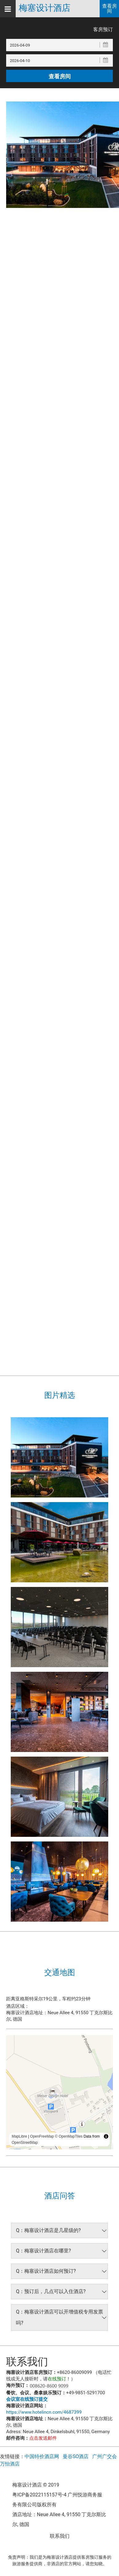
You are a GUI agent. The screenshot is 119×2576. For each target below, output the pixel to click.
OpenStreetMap (25, 2142)
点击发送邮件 (43, 2438)
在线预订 (57, 2379)
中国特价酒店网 (42, 2456)
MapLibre (19, 2136)
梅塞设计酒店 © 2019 (35, 2485)
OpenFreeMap (42, 2136)
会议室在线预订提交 (27, 2399)
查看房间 (109, 8)
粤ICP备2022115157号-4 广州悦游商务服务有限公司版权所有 (57, 2500)
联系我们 (59, 2536)
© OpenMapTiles (69, 2136)
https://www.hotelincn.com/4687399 (44, 2412)
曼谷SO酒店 (76, 2456)
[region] (59, 2092)
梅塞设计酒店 (44, 8)
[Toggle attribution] (106, 2136)
